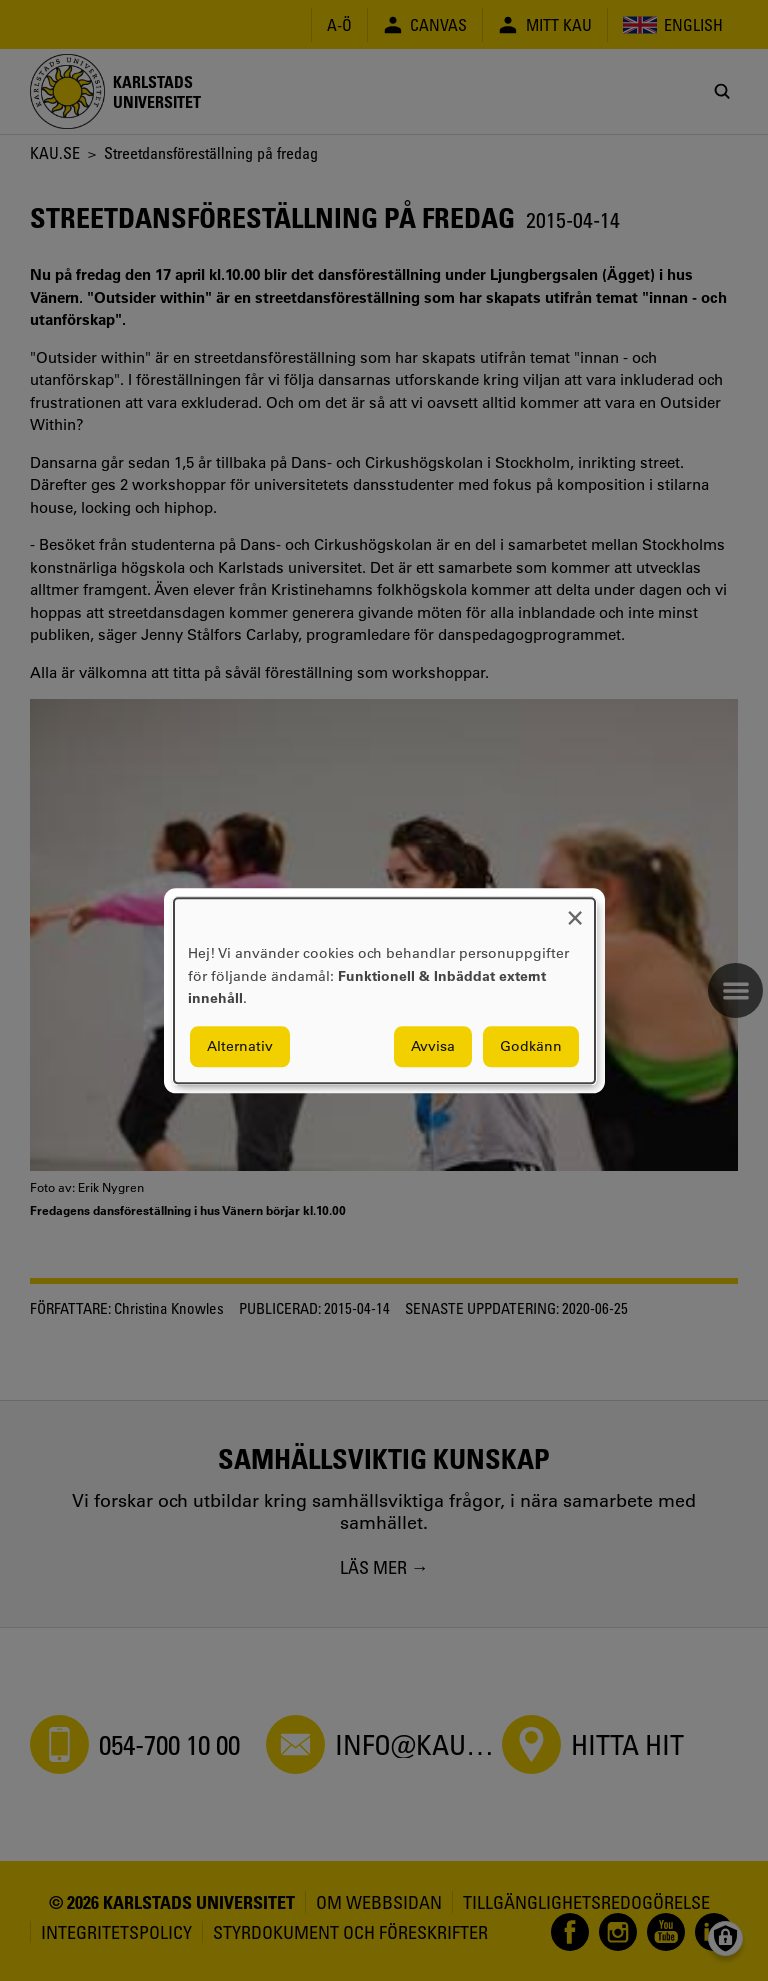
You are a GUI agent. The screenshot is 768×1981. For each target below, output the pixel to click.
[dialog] (384, 990)
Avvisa (433, 1046)
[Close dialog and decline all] (575, 910)
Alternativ (240, 1046)
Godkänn (531, 1046)
